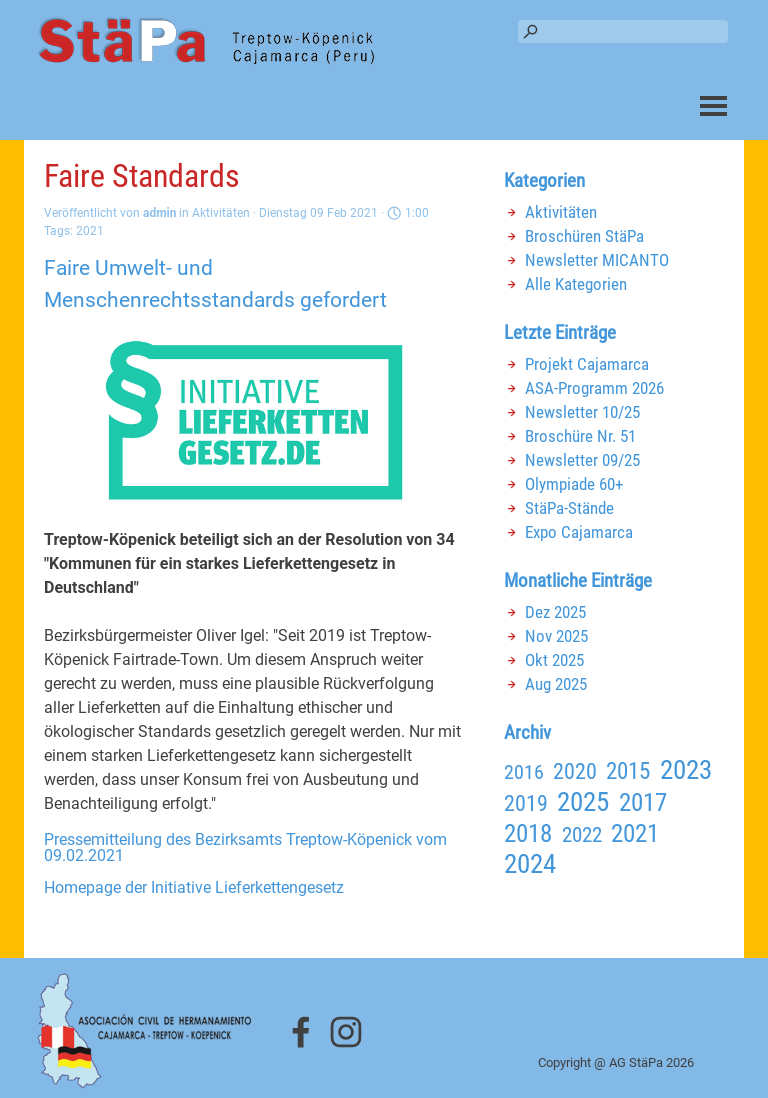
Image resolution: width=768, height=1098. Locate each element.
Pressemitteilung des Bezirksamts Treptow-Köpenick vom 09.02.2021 (245, 847)
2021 (90, 231)
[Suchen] (623, 31)
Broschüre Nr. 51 (580, 436)
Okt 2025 (554, 660)
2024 (530, 864)
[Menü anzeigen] (713, 105)
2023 (686, 770)
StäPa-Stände (569, 508)
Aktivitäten (561, 212)
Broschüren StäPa (584, 236)
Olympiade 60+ (574, 484)
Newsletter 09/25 (582, 460)
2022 (582, 835)
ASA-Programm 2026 (594, 388)
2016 (524, 772)
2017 (643, 802)
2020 (575, 771)
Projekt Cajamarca (587, 364)
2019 (526, 803)
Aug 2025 (556, 684)
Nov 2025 (556, 636)
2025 (583, 802)
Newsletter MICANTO (597, 260)
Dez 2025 (555, 612)
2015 (628, 771)
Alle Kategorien (576, 284)
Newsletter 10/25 (582, 412)
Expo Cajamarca (579, 532)
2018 (528, 833)
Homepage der (194, 887)
